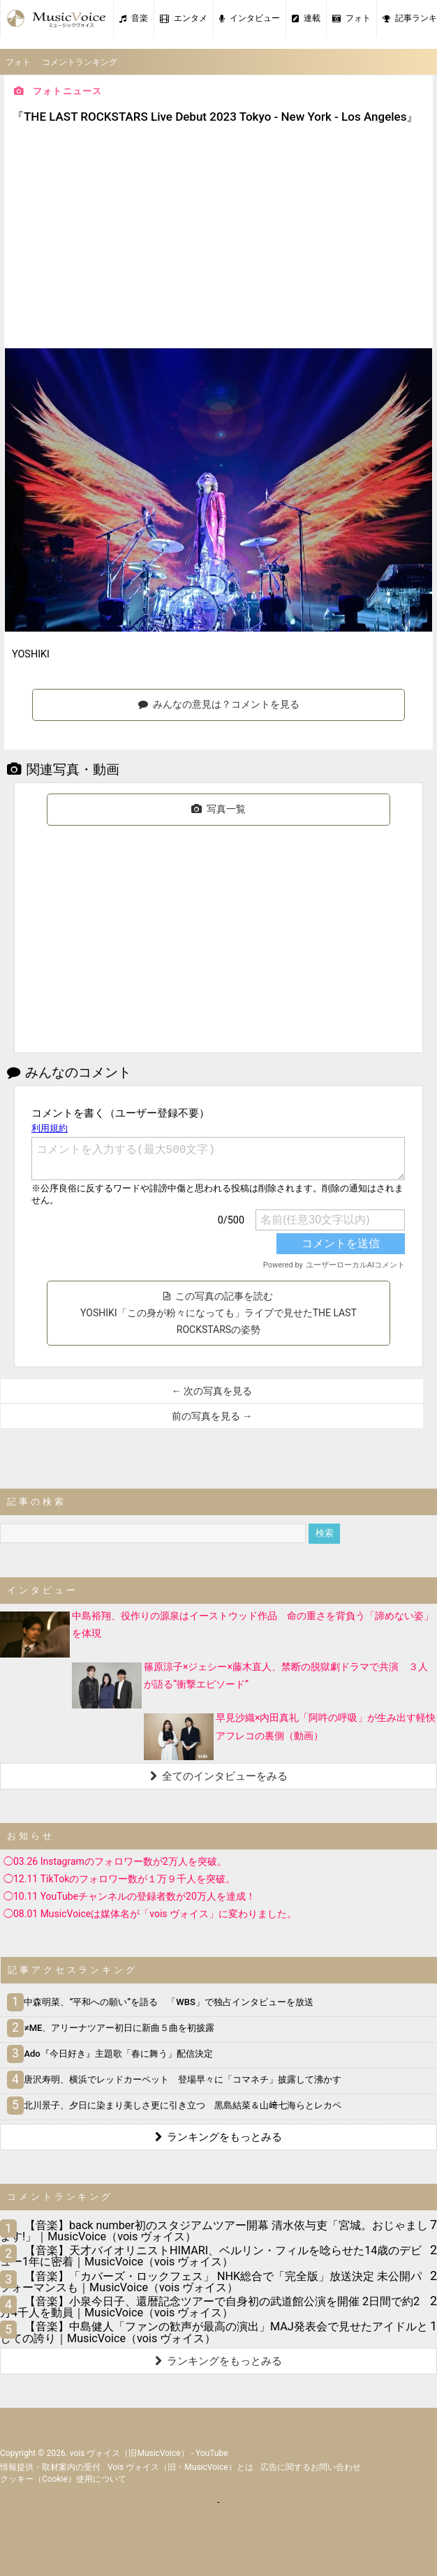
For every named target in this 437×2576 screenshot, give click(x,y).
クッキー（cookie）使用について (63, 2479)
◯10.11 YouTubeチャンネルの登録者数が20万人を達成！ (129, 1896)
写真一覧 (218, 808)
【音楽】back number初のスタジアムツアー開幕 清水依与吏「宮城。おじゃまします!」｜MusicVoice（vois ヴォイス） (214, 2231)
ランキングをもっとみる (218, 2137)
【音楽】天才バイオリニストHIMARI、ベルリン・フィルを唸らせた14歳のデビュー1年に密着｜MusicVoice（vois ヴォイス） (211, 2256)
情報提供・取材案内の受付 (50, 2467)
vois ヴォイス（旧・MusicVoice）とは (180, 2467)
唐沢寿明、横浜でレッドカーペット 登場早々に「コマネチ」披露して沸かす (175, 2079)
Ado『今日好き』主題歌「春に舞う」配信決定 (111, 2053)
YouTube (211, 2453)
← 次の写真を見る (212, 1391)
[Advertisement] (218, 238)
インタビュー (249, 18)
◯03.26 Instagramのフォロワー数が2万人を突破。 (115, 1861)
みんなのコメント (69, 1072)
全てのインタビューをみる (219, 1776)
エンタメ (183, 18)
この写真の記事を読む (218, 1312)
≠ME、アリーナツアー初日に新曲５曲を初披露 (112, 2028)
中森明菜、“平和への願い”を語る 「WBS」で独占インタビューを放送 (161, 2002)
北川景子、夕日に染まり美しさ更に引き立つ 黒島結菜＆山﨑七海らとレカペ (175, 2105)
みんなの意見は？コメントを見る (218, 704)
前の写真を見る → (212, 1416)
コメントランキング (79, 62)
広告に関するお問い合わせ (310, 2467)
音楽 (133, 18)
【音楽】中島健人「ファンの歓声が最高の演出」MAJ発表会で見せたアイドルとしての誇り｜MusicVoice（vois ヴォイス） (214, 2332)
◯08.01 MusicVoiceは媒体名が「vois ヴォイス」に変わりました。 (150, 1913)
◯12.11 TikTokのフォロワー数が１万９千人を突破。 (119, 1878)
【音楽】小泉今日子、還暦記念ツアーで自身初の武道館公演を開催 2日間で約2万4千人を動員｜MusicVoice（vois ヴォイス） (210, 2307)
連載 (306, 18)
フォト (351, 18)
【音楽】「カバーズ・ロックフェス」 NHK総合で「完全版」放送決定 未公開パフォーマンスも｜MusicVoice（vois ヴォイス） (211, 2282)
